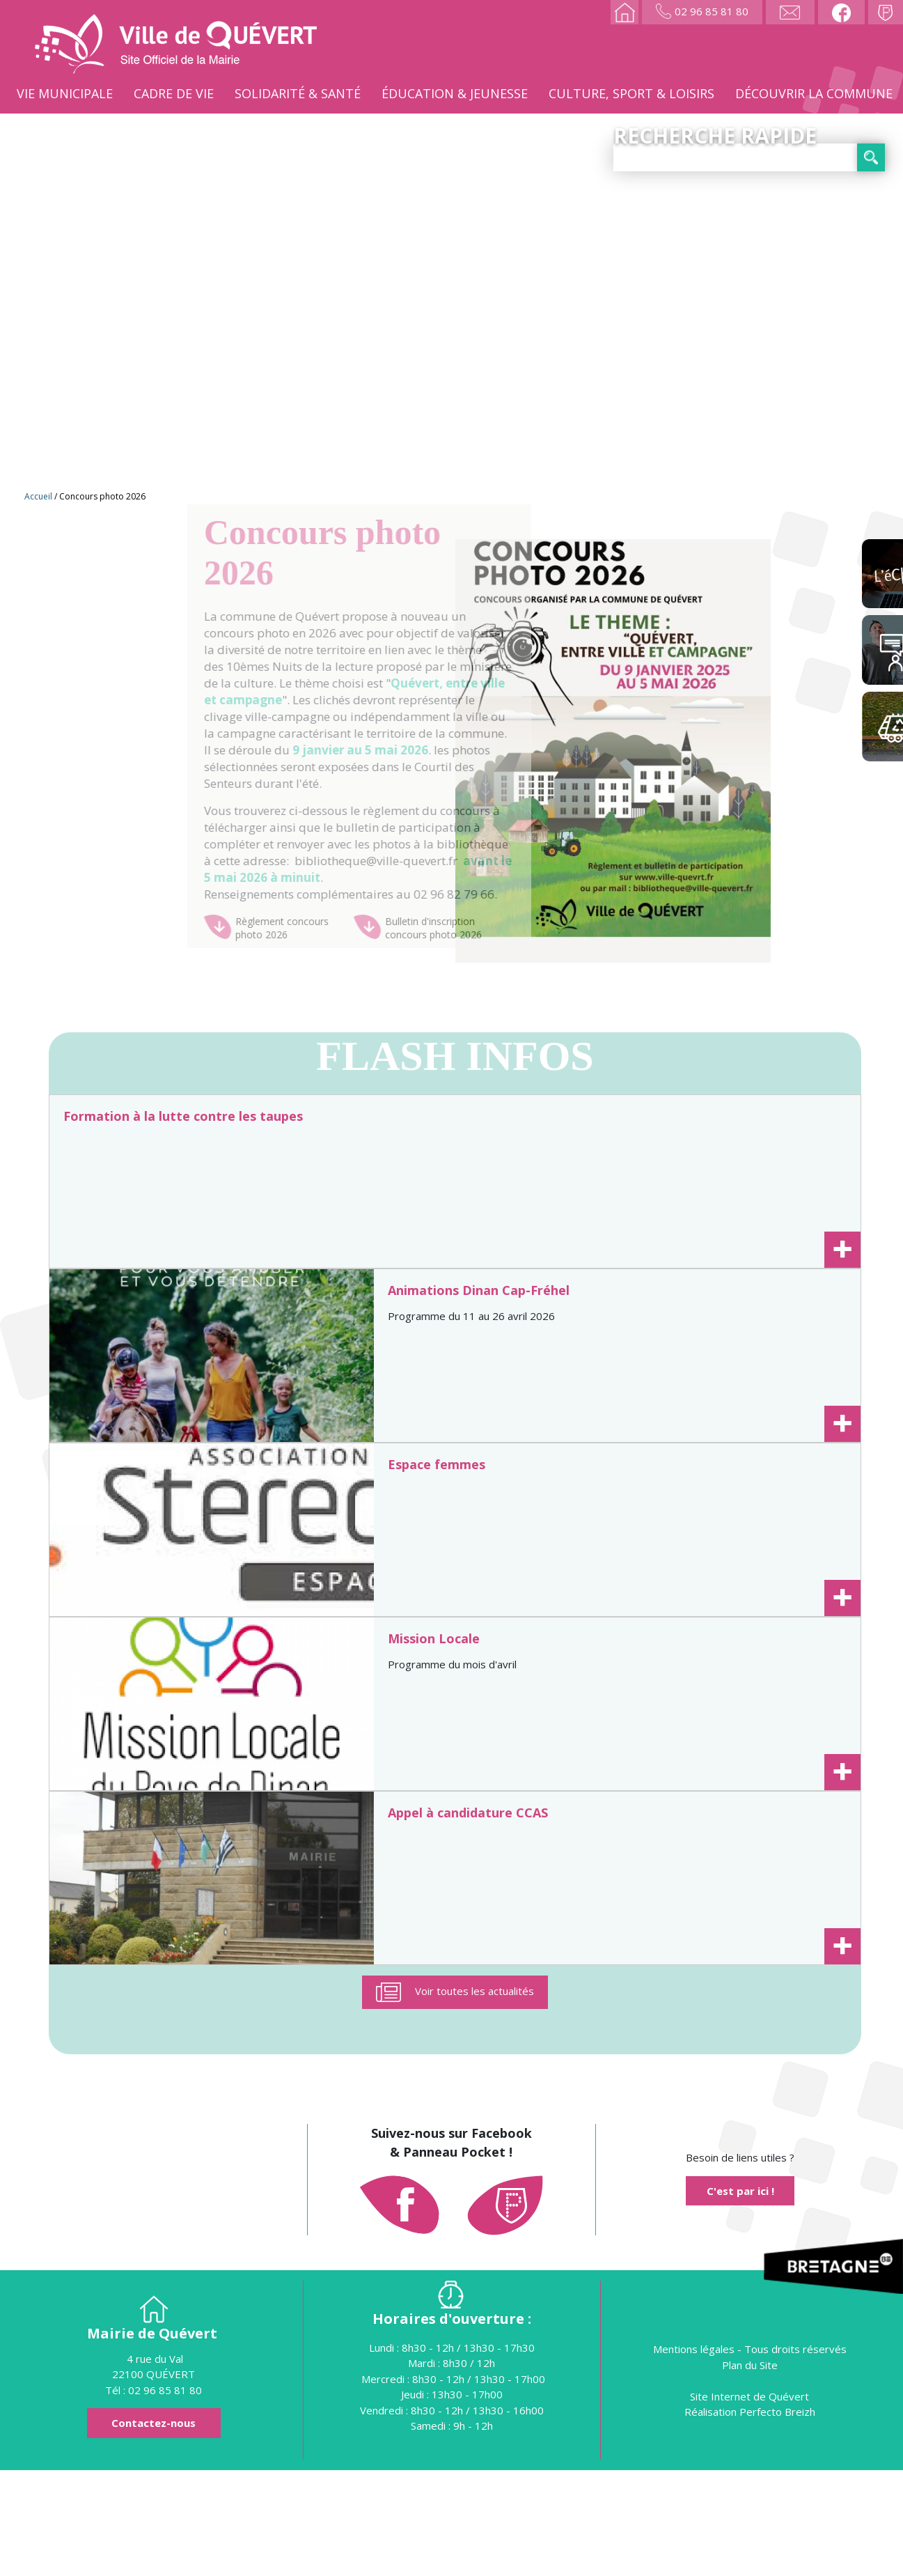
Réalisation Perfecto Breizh (749, 2517)
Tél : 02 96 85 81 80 (153, 2496)
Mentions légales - (698, 2455)
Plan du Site (750, 2471)
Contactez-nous (153, 2529)
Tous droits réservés (795, 2455)
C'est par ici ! (740, 2297)
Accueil (38, 496)
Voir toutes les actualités (474, 2097)
